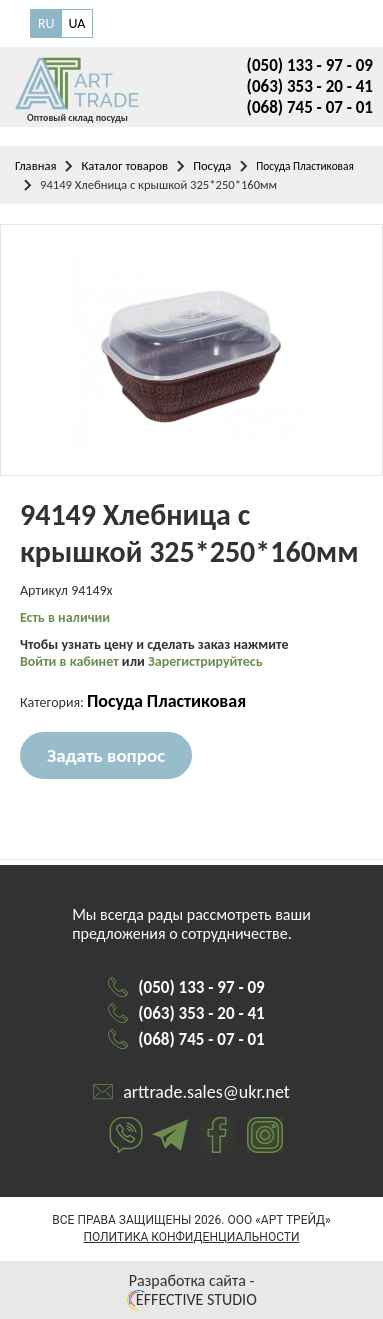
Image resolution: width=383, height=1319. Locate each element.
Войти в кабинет (71, 661)
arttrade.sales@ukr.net (206, 1092)
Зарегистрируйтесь (205, 661)
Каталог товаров (124, 165)
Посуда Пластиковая (305, 166)
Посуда (212, 165)
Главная (35, 165)
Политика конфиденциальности (191, 1237)
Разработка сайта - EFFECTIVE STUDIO (191, 1290)
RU (46, 23)
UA (77, 23)
